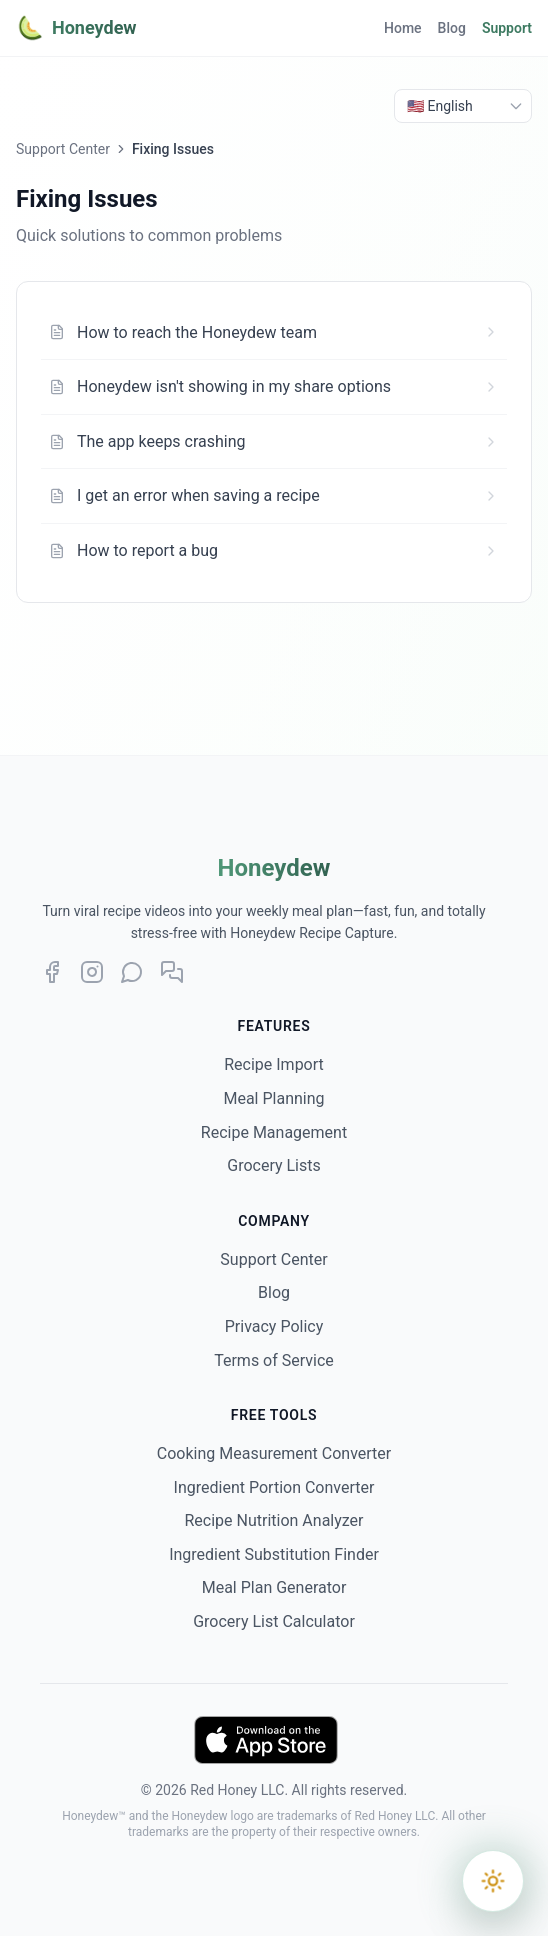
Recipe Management (274, 1132)
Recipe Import (274, 1064)
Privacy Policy (274, 1326)
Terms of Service (274, 1360)
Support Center (63, 149)
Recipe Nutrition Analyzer (273, 1520)
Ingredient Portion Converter (274, 1487)
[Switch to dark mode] (493, 1881)
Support (507, 28)
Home (403, 28)
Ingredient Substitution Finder (274, 1554)
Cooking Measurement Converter (274, 1453)
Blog (452, 28)
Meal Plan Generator (274, 1587)
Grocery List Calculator (274, 1621)
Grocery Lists (274, 1165)
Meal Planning (273, 1098)
